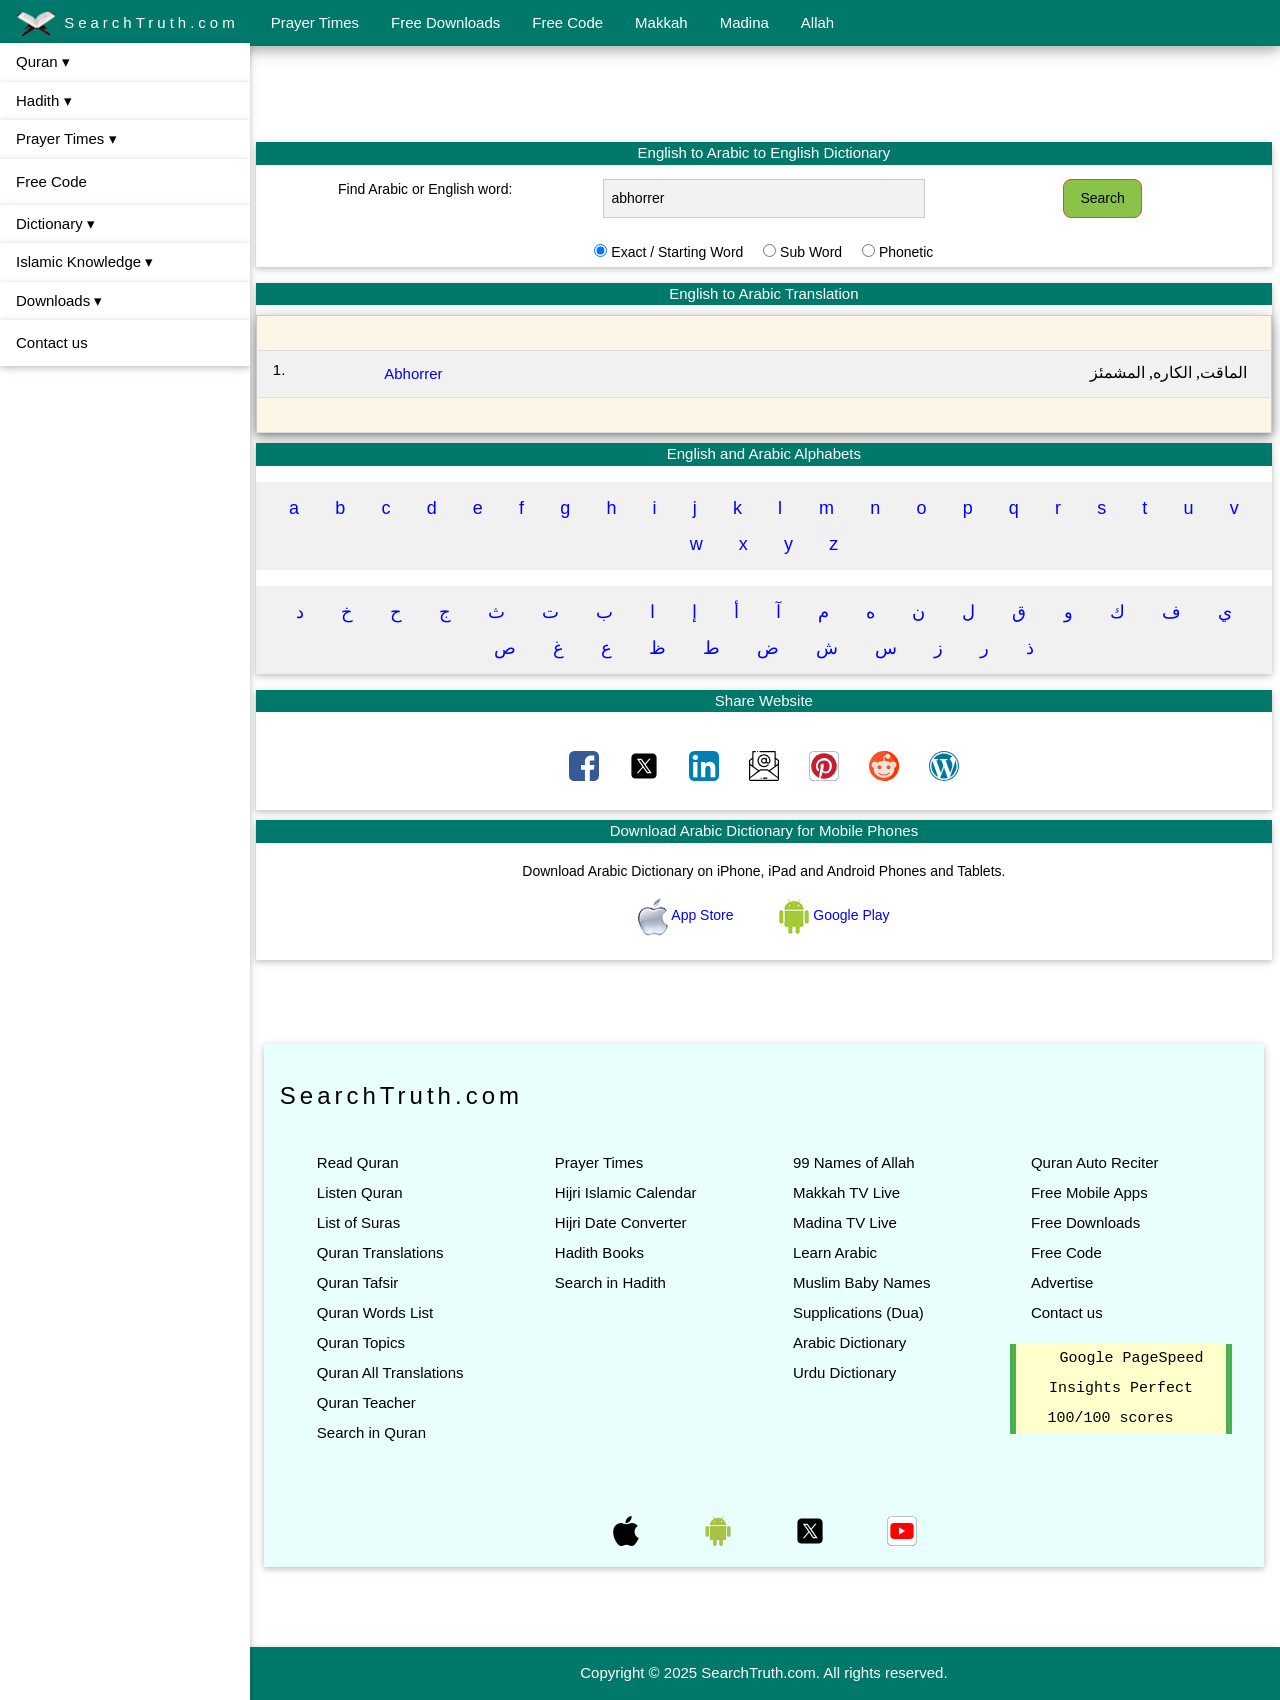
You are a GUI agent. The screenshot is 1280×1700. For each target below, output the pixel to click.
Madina (744, 22)
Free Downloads (445, 22)
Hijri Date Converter (622, 1222)
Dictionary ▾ (55, 223)
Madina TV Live (846, 1222)
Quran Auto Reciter (1095, 1162)
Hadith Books (600, 1252)
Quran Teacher (368, 1402)
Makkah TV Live (847, 1192)
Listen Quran (362, 1192)
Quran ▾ (43, 61)
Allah (817, 22)
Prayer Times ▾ (66, 138)
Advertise (1062, 1282)
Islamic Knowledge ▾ (84, 261)
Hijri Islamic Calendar (627, 1192)
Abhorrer (415, 373)
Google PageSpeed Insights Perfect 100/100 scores (1126, 1389)
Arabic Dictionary (850, 1342)
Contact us (52, 342)
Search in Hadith (611, 1282)
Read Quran (360, 1162)
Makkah (661, 22)
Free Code (567, 22)
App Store (688, 915)
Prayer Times (315, 22)
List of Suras (360, 1222)
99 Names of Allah (855, 1162)
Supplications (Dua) (859, 1312)
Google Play (836, 915)
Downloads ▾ (59, 300)
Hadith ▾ (44, 100)
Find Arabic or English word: (427, 189)
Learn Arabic (836, 1252)
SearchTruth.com (127, 24)
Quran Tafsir (359, 1282)
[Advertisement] (765, 93)
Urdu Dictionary (845, 1372)
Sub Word (812, 252)
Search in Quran (373, 1432)
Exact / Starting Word (678, 252)
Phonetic (907, 252)
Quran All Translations (392, 1372)
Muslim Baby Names (863, 1282)
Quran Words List (377, 1312)
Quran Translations (382, 1252)
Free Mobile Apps (1089, 1192)
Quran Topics (363, 1342)
